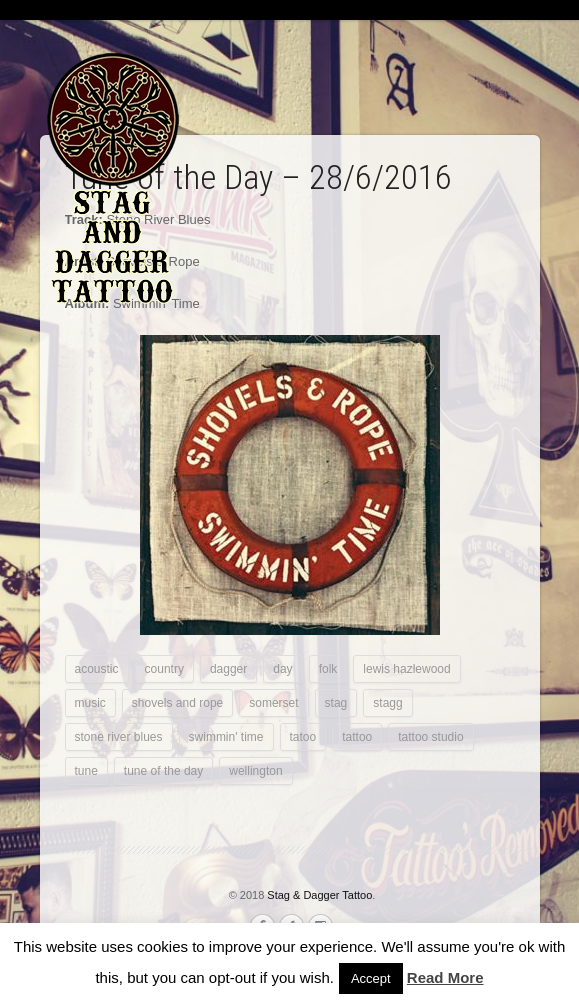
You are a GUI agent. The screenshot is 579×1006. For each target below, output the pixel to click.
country (164, 669)
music (90, 703)
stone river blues (119, 737)
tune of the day (163, 771)
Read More (445, 977)
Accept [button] (371, 978)
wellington (255, 771)
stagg (387, 703)
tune (86, 771)
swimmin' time (226, 737)
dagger (228, 669)
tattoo (357, 737)
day (282, 669)
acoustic (97, 669)
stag (336, 703)
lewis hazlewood (406, 669)
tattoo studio (430, 737)
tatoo (303, 737)
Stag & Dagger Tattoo (319, 895)
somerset (273, 703)
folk (328, 669)
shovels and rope (177, 703)
